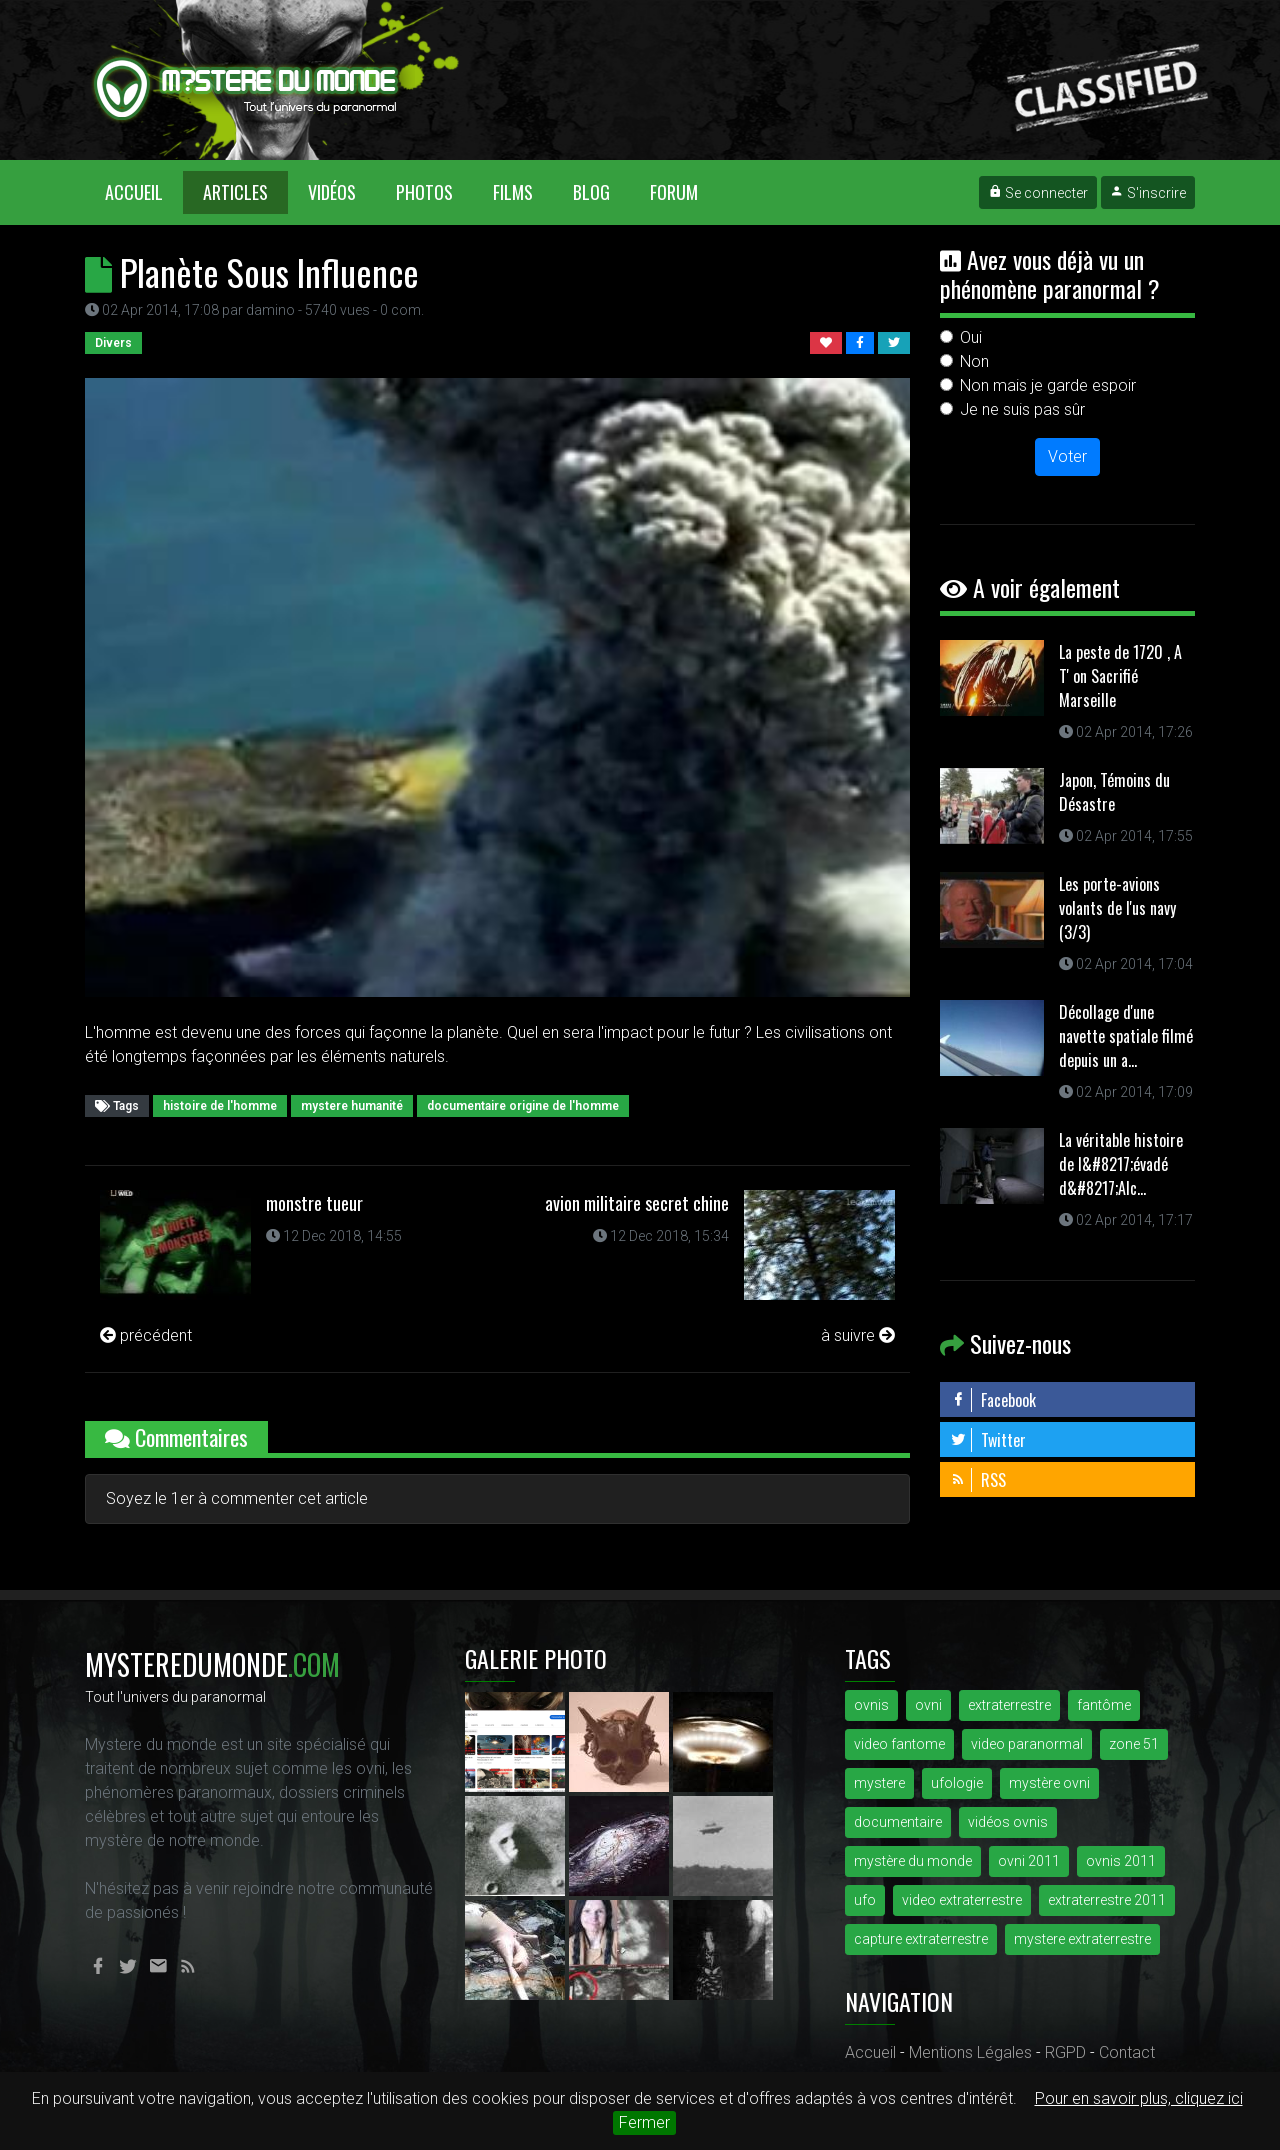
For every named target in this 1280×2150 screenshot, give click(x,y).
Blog (591, 192)
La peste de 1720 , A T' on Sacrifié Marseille (1120, 676)
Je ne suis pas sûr (1022, 409)
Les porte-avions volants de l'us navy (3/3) (1117, 908)
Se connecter (1038, 193)
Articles (235, 192)
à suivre (858, 1335)
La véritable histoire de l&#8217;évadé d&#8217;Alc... (1121, 1164)
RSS (978, 1480)
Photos (424, 192)
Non (974, 361)
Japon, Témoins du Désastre (1114, 792)
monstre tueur (314, 1203)
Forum (674, 192)
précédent (146, 1335)
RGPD (1065, 2052)
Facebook (993, 1400)
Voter (1067, 456)
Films (513, 192)
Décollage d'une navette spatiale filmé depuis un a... (1126, 1036)
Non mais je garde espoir (1048, 385)
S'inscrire (1148, 193)
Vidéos (332, 192)
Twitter (988, 1440)
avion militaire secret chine (637, 1203)
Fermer (644, 2122)
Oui (971, 337)
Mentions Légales (970, 2052)
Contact (1127, 2052)
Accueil (144, 191)
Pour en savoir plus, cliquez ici (1139, 2098)
